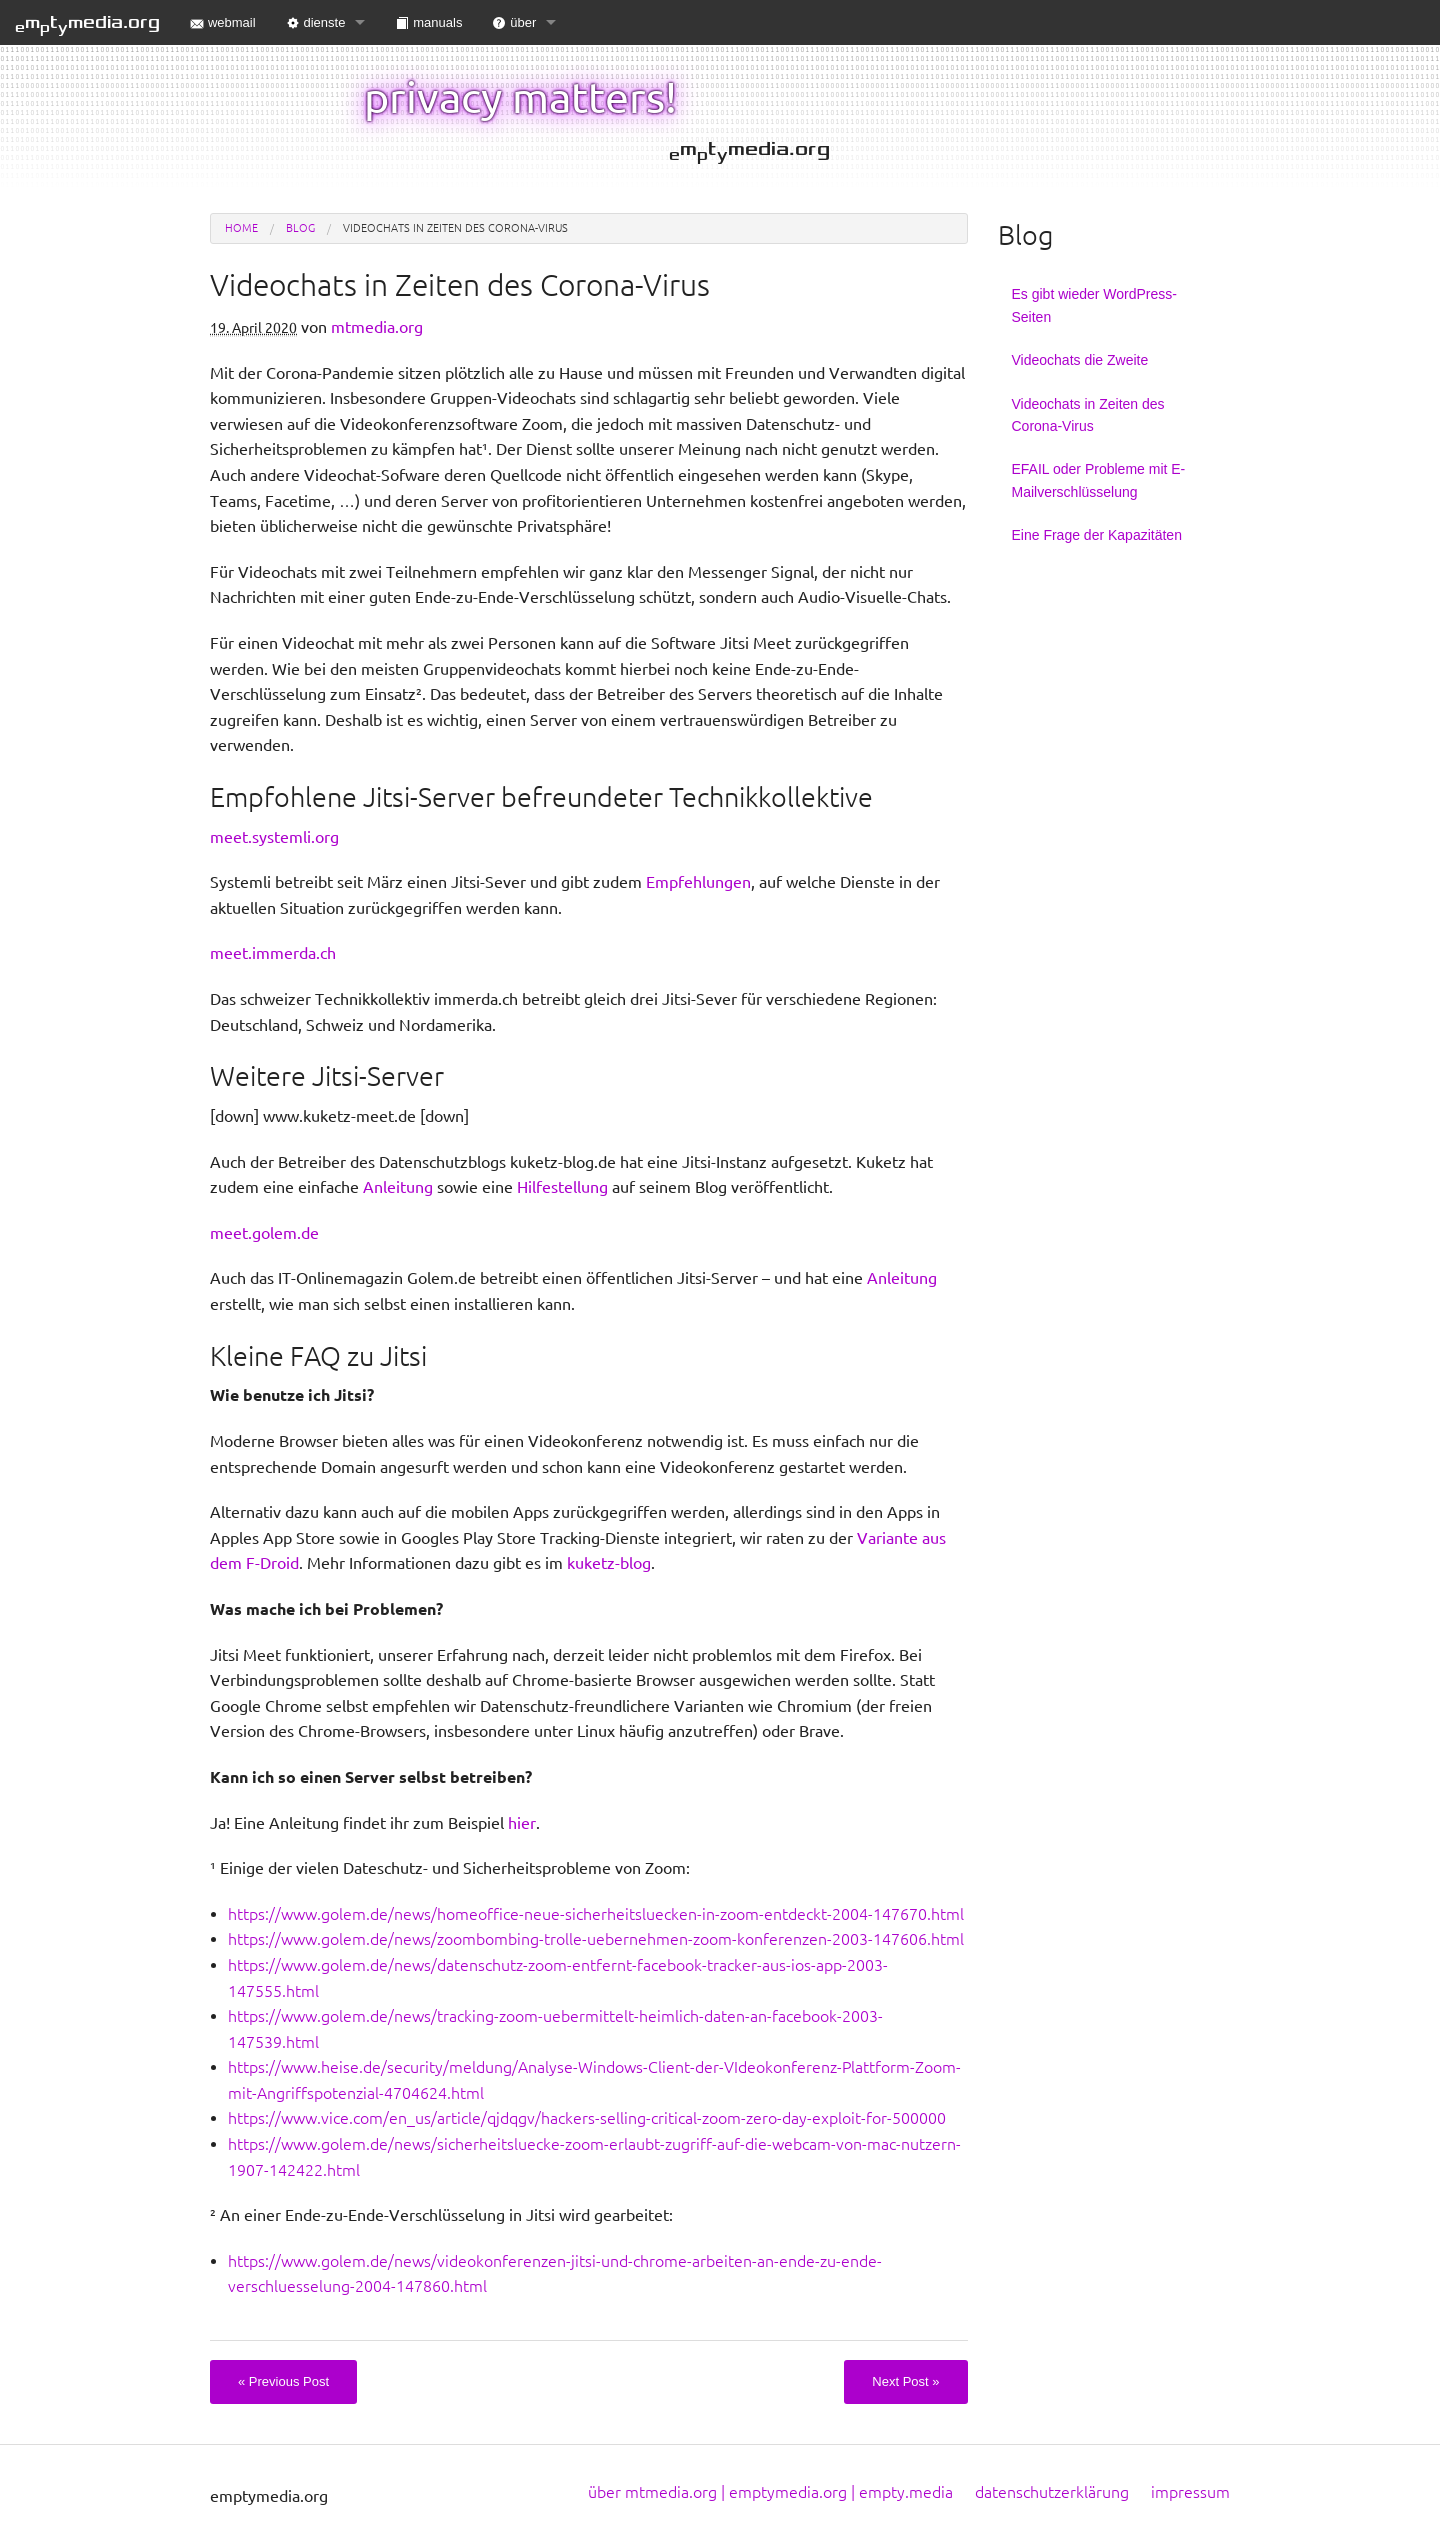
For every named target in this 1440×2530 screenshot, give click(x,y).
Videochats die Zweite (1080, 360)
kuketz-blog (609, 1563)
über (514, 22)
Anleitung (398, 1187)
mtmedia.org (87, 24)
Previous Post (283, 2381)
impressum (1190, 2492)
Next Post (905, 2381)
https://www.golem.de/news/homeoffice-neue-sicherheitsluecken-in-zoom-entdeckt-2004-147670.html (596, 1914)
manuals (428, 22)
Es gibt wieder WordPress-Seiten (1094, 305)
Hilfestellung (562, 1187)
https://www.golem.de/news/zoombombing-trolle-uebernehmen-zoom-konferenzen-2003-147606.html (596, 1939)
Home (241, 228)
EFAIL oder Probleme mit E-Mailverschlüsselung (1099, 480)
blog (300, 228)
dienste (316, 22)
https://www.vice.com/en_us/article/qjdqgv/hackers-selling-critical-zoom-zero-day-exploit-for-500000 (587, 2118)
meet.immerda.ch (273, 953)
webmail (223, 22)
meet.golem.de (264, 1233)
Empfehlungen (698, 882)
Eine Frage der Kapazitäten (1097, 535)
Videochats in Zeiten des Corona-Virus (1088, 415)
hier (522, 1823)
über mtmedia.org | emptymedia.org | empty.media (770, 2492)
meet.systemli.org (274, 837)
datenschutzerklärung (1052, 2492)
